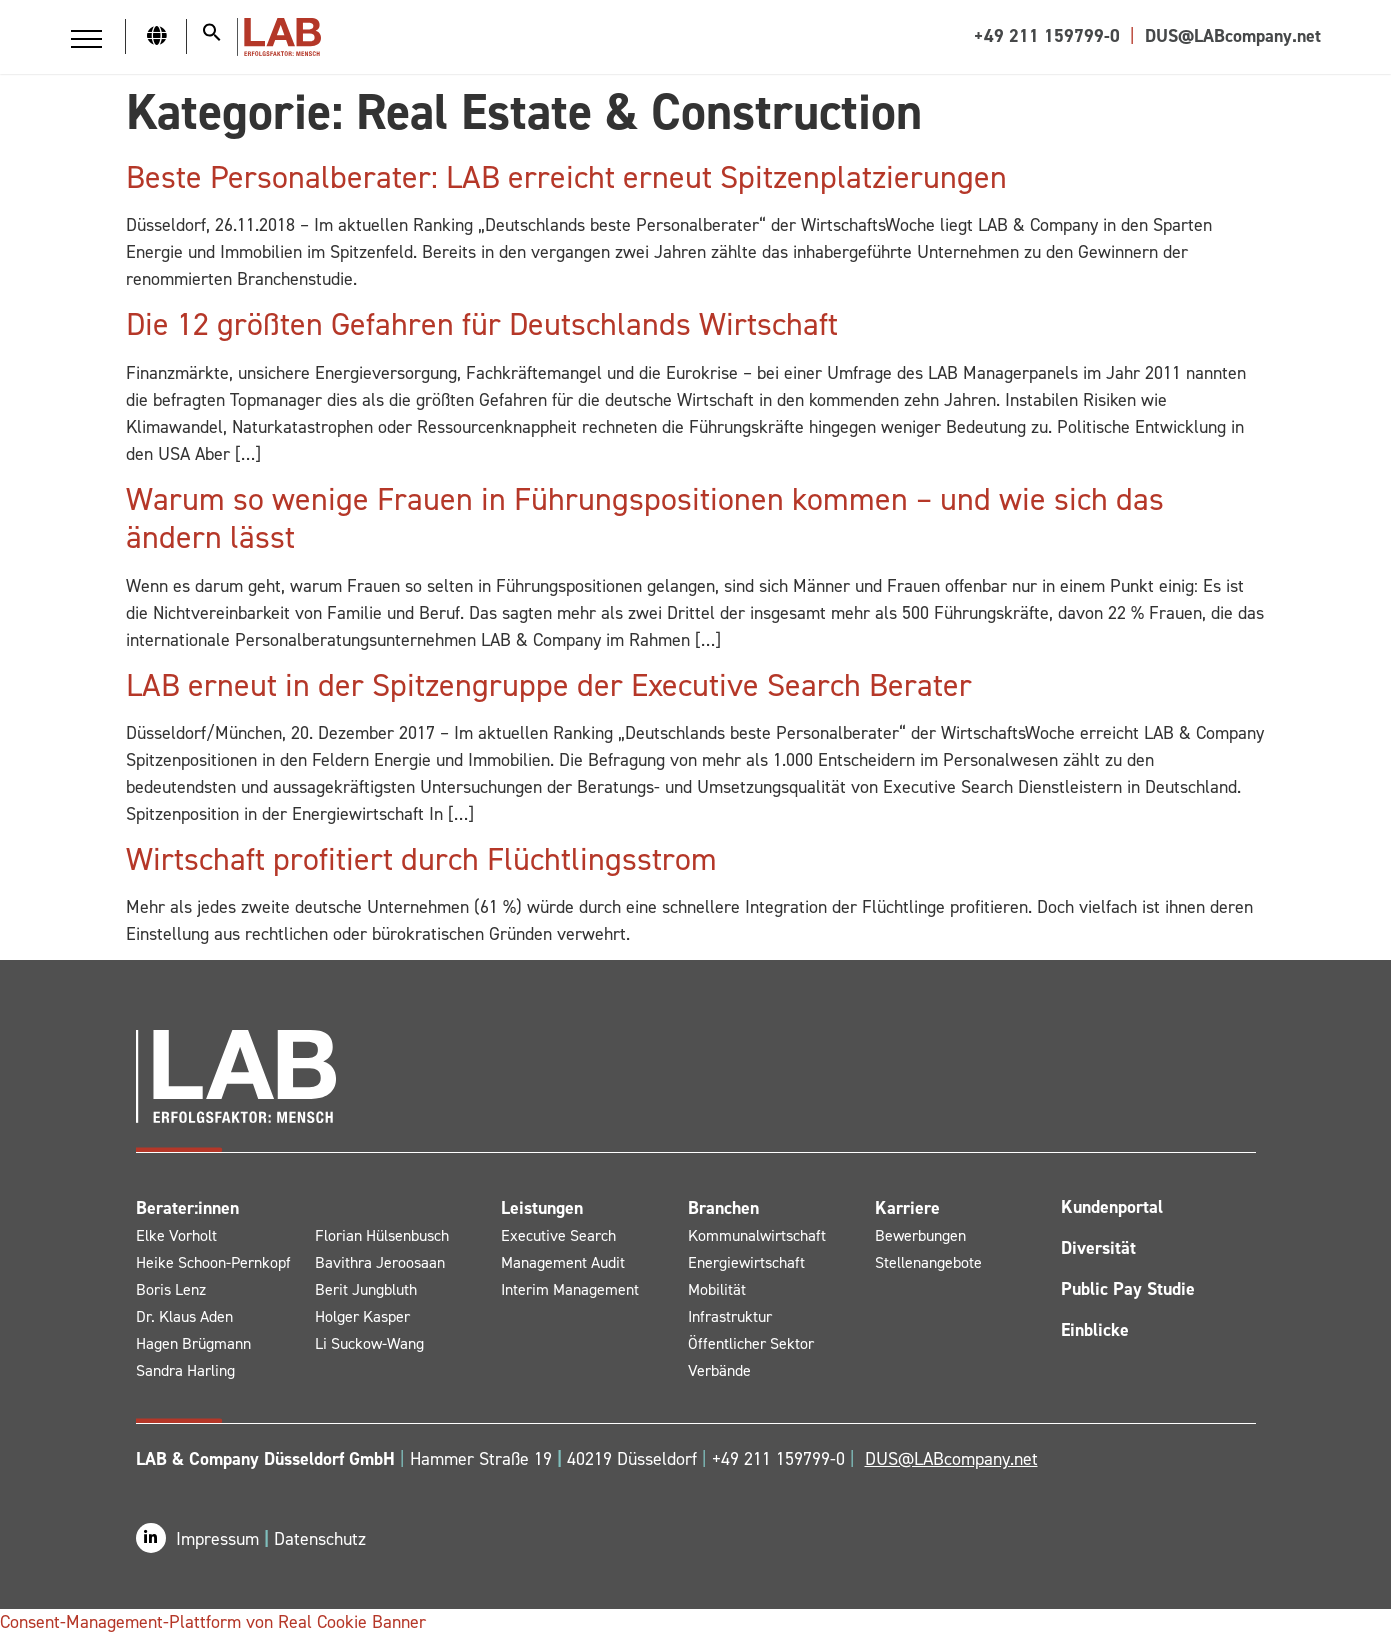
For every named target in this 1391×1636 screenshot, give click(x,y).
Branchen (723, 1208)
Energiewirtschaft (746, 1262)
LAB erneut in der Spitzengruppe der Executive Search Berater (549, 685)
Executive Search (558, 1235)
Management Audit (563, 1262)
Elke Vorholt (176, 1235)
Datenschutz (320, 1539)
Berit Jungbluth (366, 1289)
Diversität (1098, 1248)
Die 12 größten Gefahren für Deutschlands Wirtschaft (482, 324)
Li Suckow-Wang (369, 1343)
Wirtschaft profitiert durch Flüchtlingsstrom (421, 859)
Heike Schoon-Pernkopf (213, 1262)
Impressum (220, 1539)
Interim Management (570, 1289)
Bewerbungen (920, 1235)
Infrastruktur (730, 1316)
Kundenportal (1112, 1207)
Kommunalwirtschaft (757, 1235)
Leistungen (542, 1208)
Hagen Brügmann (193, 1343)
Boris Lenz (171, 1289)
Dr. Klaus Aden (184, 1316)
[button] (86, 38)
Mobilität (717, 1289)
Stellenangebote (928, 1262)
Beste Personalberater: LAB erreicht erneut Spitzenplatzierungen (566, 177)
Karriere (907, 1208)
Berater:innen (187, 1208)
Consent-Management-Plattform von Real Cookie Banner (213, 1622)
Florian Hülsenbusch (382, 1235)
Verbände (719, 1370)
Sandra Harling (185, 1370)
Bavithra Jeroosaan (380, 1262)
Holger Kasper (362, 1316)
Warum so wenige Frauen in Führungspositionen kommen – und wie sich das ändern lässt (645, 518)
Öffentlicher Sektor (751, 1343)
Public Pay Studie (1128, 1289)
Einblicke (1095, 1330)
